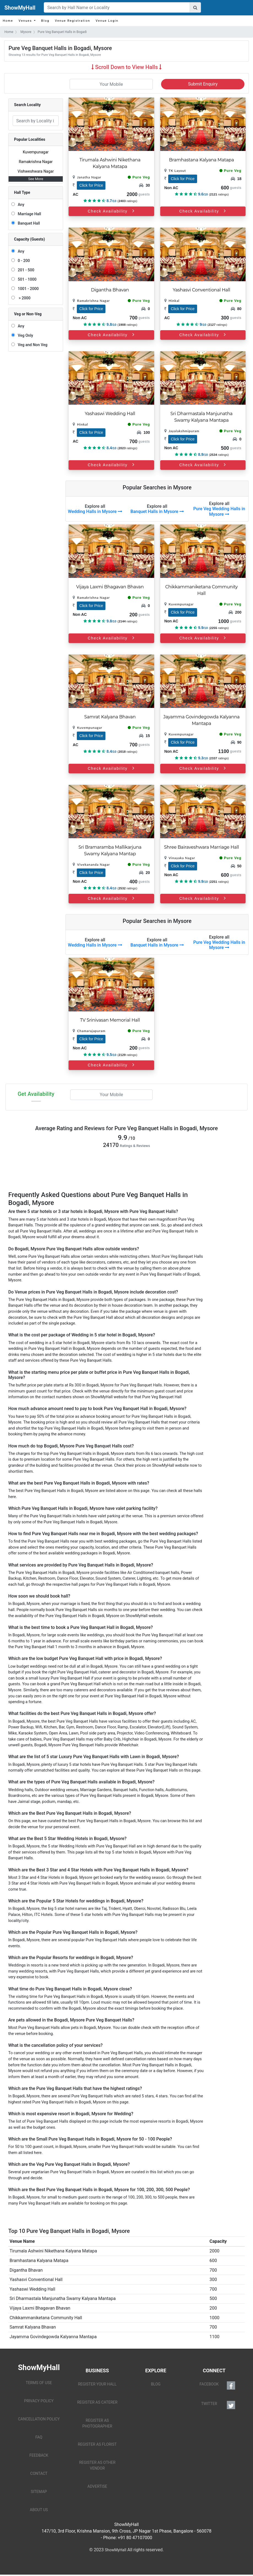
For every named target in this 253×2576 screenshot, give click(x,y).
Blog (45, 21)
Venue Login (107, 21)
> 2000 (23, 298)
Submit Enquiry (202, 84)
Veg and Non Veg (31, 345)
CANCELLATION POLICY (38, 2419)
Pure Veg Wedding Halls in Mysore (219, 511)
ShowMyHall (19, 7)
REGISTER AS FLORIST (97, 2444)
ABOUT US (39, 2510)
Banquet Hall (28, 223)
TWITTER (218, 2405)
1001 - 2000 (27, 288)
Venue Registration (72, 21)
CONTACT (39, 2473)
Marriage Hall (28, 214)
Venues (26, 21)
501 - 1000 (26, 279)
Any (20, 204)
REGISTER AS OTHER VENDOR (97, 2465)
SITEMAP (39, 2491)
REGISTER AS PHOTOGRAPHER (97, 2423)
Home (8, 21)
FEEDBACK (38, 2455)
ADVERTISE (97, 2486)
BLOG (155, 2384)
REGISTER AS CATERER (97, 2402)
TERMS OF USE (39, 2383)
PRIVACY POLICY (39, 2401)
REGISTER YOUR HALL (97, 2384)
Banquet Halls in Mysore (157, 511)
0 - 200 (23, 260)
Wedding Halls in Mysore (95, 511)
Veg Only (24, 335)
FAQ (38, 2437)
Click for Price (91, 185)
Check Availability (111, 464)
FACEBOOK (217, 2385)
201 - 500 (25, 270)
